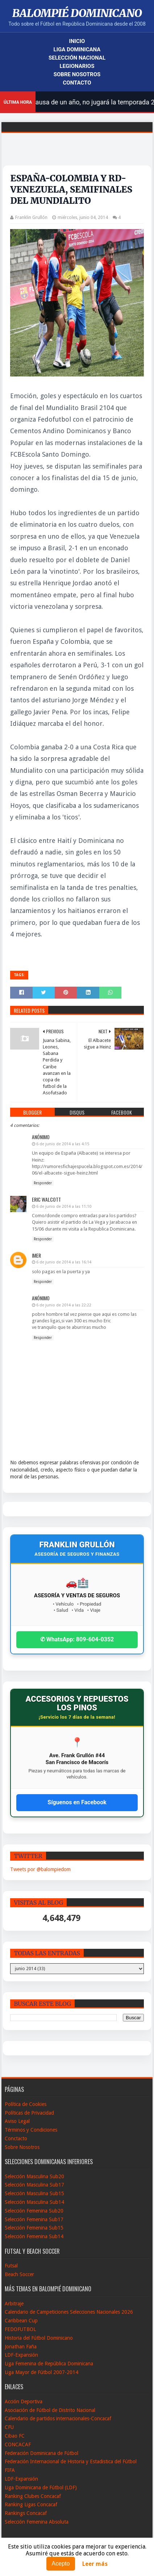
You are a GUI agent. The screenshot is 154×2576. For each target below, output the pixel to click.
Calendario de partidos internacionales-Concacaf (58, 2418)
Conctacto (16, 2138)
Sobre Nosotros (77, 74)
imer (36, 1255)
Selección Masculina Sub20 (34, 2176)
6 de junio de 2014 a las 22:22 (63, 1305)
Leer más (95, 2563)
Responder (43, 1183)
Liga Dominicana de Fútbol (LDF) (41, 2487)
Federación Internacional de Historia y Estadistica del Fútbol (71, 2461)
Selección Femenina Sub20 (34, 2211)
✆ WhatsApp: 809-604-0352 (77, 1639)
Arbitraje (14, 2303)
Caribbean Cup (21, 2320)
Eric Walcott (46, 1199)
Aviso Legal (17, 2121)
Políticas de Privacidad (29, 2113)
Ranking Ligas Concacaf (31, 2504)
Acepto (61, 2563)
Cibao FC (15, 2436)
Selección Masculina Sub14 (34, 2202)
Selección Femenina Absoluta (36, 2522)
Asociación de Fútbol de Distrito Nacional (50, 2410)
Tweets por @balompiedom (40, 1869)
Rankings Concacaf (26, 2513)
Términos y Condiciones (31, 2130)
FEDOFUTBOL (20, 2329)
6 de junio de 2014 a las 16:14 (63, 1262)
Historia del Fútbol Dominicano (39, 2338)
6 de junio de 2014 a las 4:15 (62, 1144)
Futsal (11, 2266)
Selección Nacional (77, 58)
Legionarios (77, 66)
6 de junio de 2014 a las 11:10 (63, 1206)
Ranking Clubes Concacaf (33, 2496)
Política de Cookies (25, 2104)
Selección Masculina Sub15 (34, 2193)
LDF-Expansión (21, 2355)
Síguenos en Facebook (76, 1802)
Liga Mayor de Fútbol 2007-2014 (41, 2372)
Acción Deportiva (23, 2401)
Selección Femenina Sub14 (34, 2236)
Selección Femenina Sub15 (34, 2228)
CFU (9, 2427)
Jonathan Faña (21, 2346)
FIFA (10, 2470)
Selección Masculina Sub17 (34, 2185)
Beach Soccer (19, 2274)
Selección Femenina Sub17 (34, 2219)
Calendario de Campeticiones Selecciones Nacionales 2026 (69, 2312)
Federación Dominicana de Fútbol (41, 2453)
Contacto (77, 82)
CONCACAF (18, 2444)
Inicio (77, 41)
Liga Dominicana (77, 49)
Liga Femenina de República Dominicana (49, 2363)
